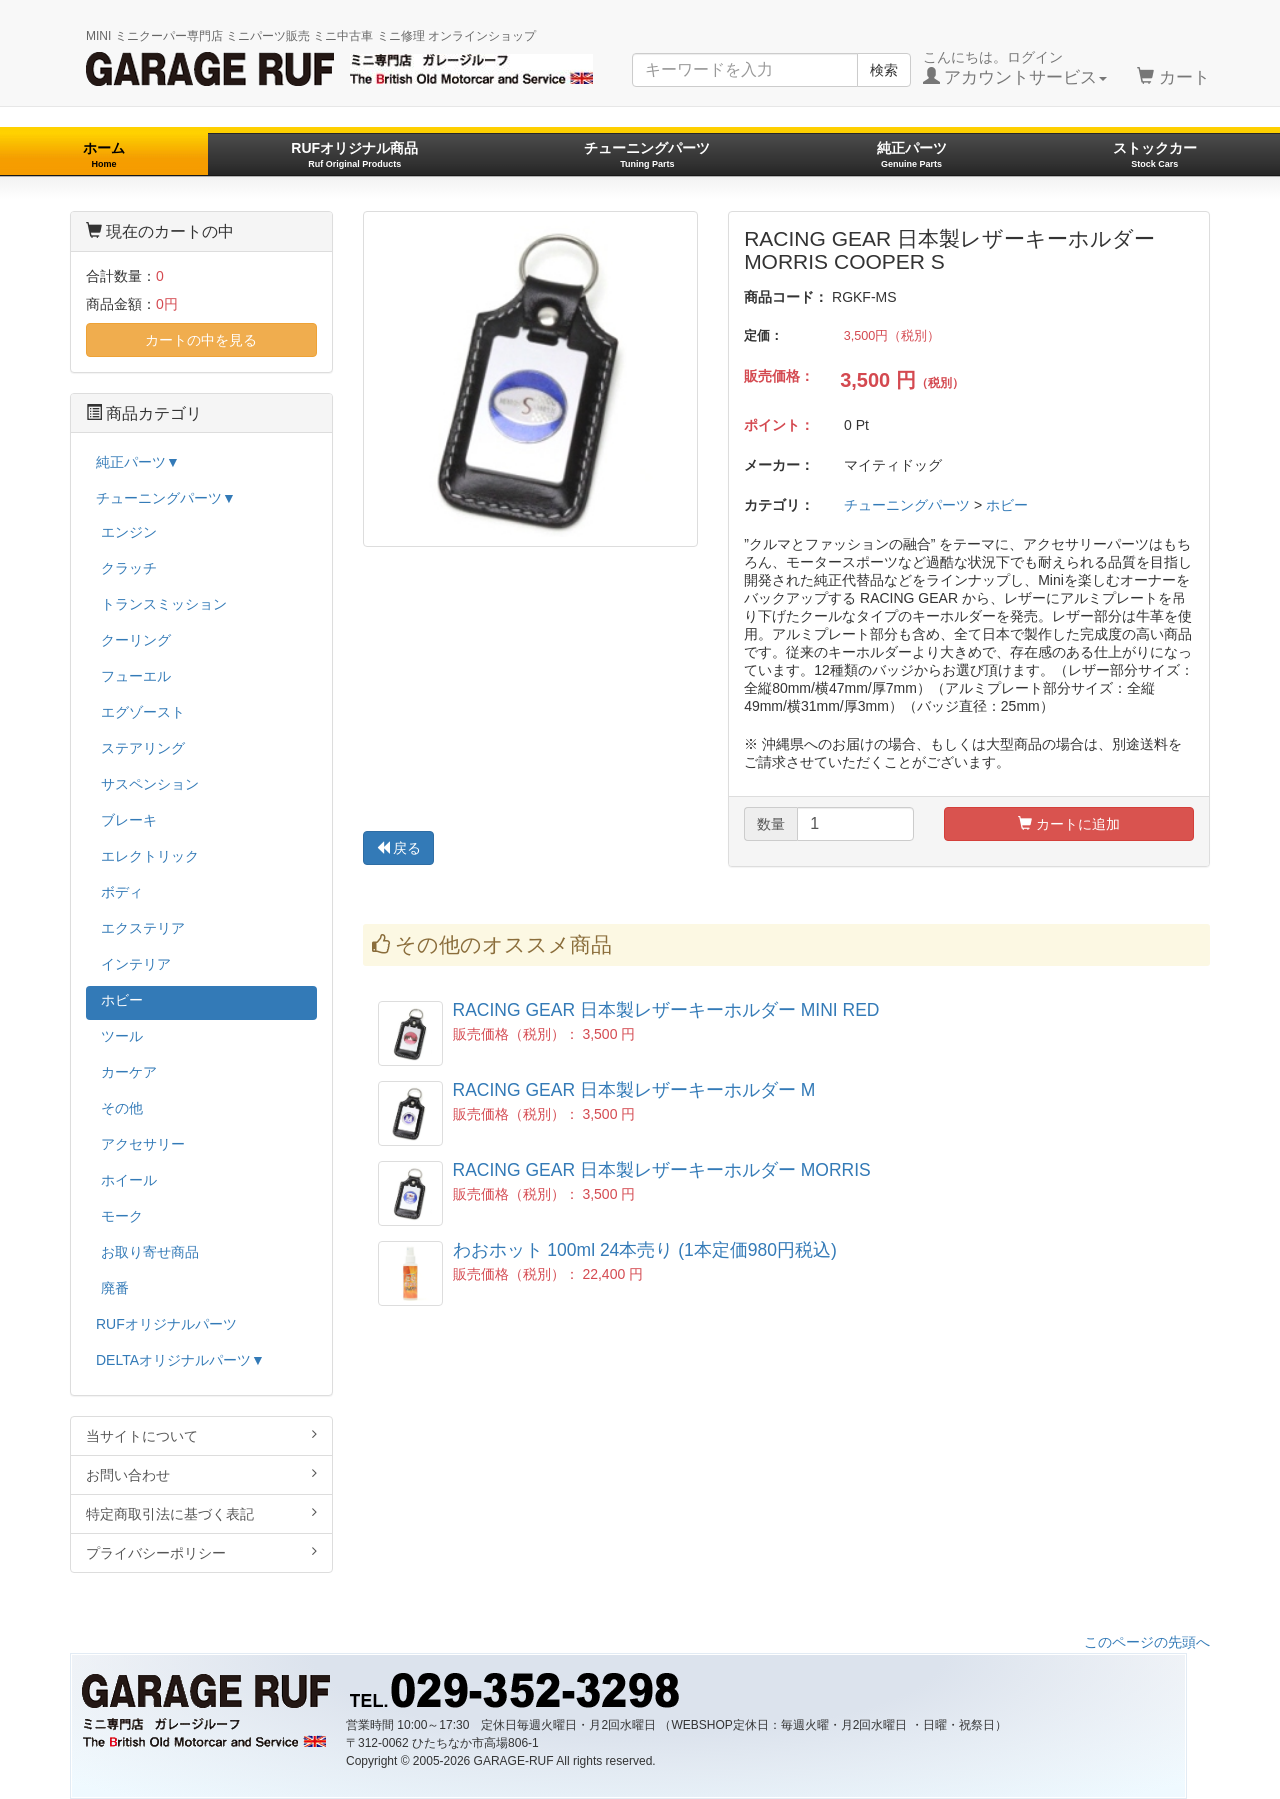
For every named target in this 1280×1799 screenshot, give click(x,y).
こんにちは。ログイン (1015, 68)
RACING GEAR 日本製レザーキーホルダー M (634, 1090)
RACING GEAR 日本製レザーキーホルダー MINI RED (666, 1010)
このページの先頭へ (1147, 1642)
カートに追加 (1069, 824)
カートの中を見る (201, 340)
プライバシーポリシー (201, 1552)
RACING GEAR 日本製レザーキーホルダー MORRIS (662, 1170)
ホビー (1007, 505)
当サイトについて (201, 1435)
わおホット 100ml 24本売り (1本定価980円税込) (645, 1250)
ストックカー (1155, 154)
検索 (884, 70)
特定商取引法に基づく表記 (201, 1513)
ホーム (104, 154)
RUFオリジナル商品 (354, 154)
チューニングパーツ (647, 154)
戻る (399, 848)
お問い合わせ (201, 1474)
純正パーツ (912, 154)
